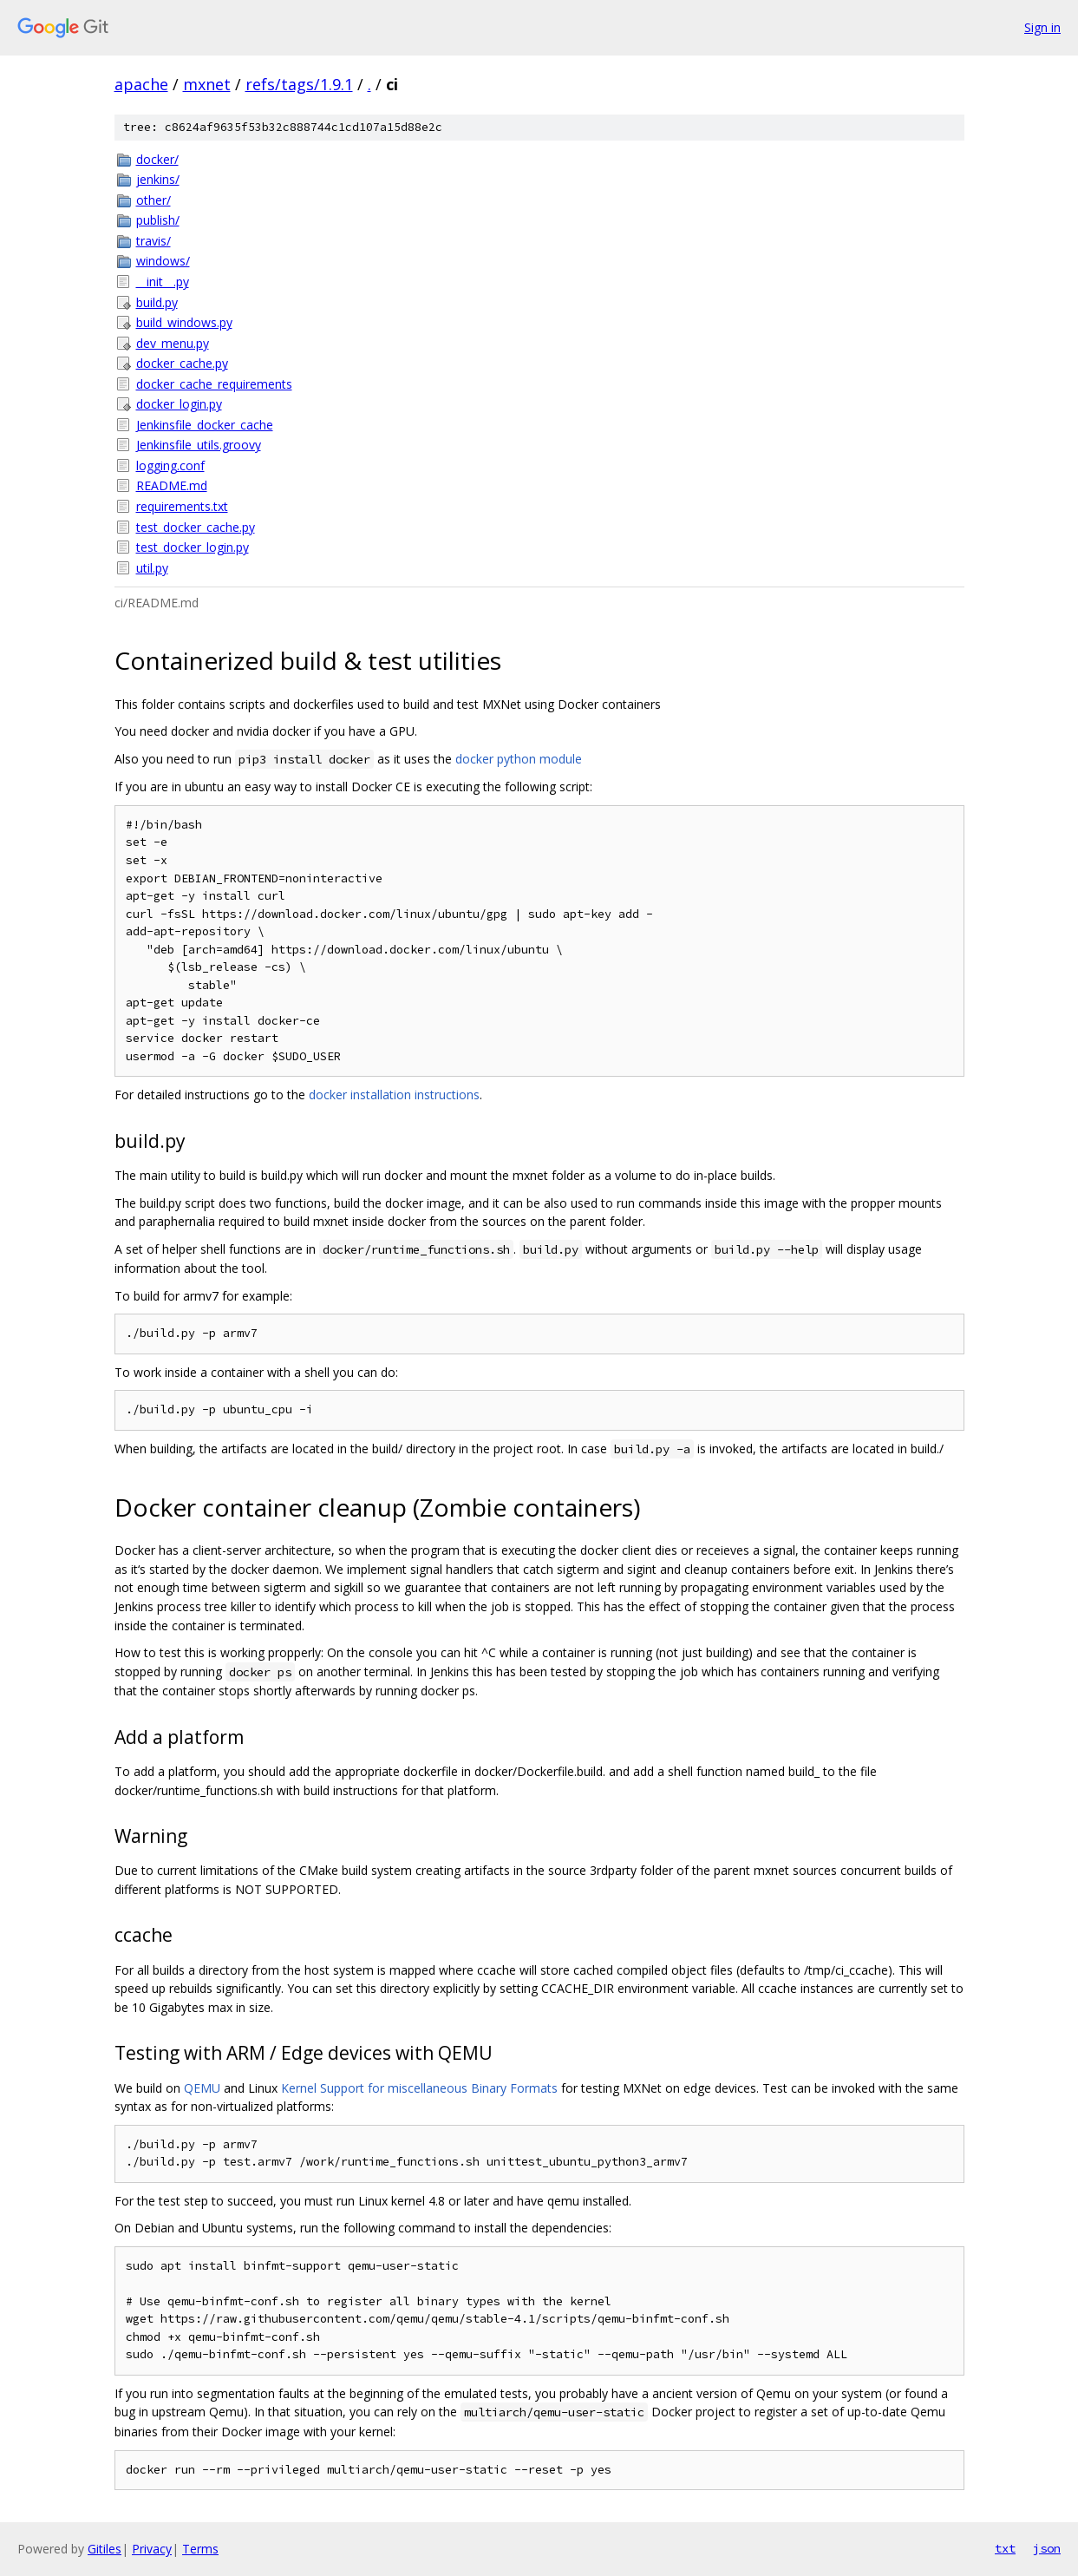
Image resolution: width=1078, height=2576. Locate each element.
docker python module (518, 759)
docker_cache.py (182, 363)
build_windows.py (184, 322)
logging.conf (170, 465)
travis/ (153, 241)
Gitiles (104, 2548)
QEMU (202, 2088)
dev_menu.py (172, 343)
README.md (171, 485)
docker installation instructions (394, 1094)
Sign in (1042, 27)
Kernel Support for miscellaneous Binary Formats (419, 2088)
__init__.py (162, 281)
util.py (152, 568)
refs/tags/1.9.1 (299, 84)
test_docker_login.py (192, 547)
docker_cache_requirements (214, 384)
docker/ (157, 159)
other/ (153, 200)
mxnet (207, 84)
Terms (200, 2548)
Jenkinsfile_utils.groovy (198, 444)
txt (1005, 2548)
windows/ (163, 260)
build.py (157, 302)
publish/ (158, 220)
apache (141, 84)
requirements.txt (182, 506)
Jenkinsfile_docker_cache (204, 424)
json (1047, 2548)
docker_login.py (179, 404)
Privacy (152, 2548)
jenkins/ (158, 179)
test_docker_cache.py (195, 527)
